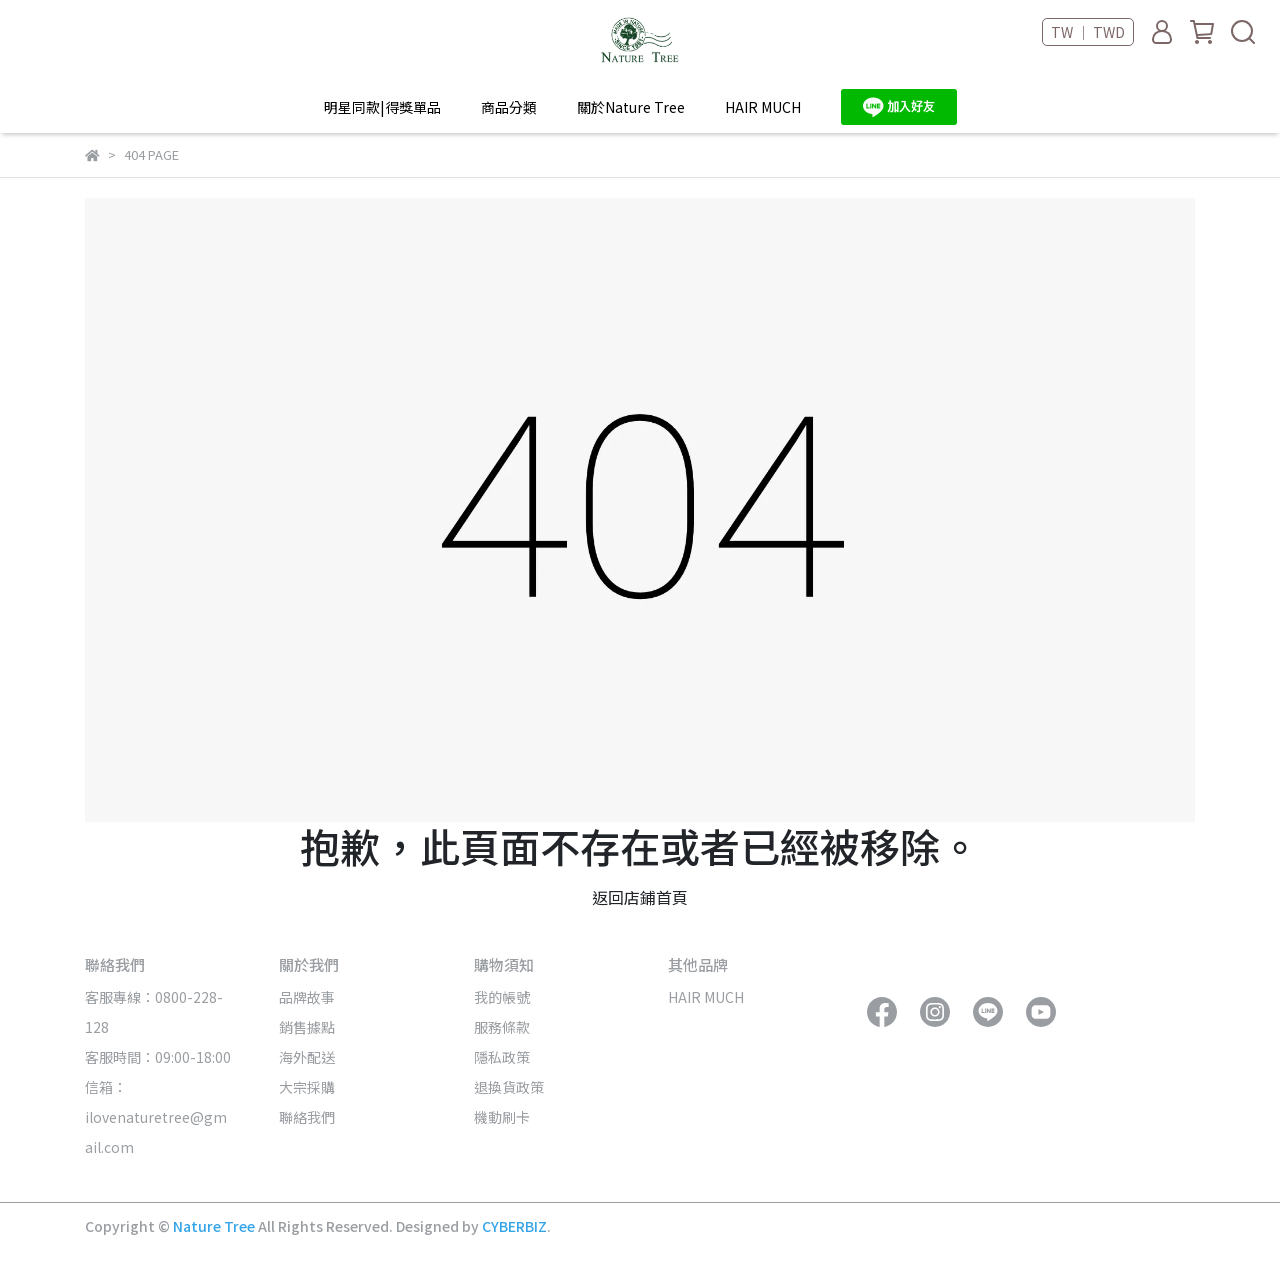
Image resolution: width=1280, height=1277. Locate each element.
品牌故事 (307, 997)
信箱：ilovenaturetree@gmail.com (156, 1117)
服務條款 (502, 1027)
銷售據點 (307, 1027)
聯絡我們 (307, 1117)
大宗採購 (307, 1087)
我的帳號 (502, 997)
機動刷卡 (502, 1117)
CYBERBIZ (514, 1226)
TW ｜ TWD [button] (1088, 32)
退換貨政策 (509, 1087)
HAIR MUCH (763, 107)
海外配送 (307, 1057)
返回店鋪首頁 (640, 897)
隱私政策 (502, 1057)
